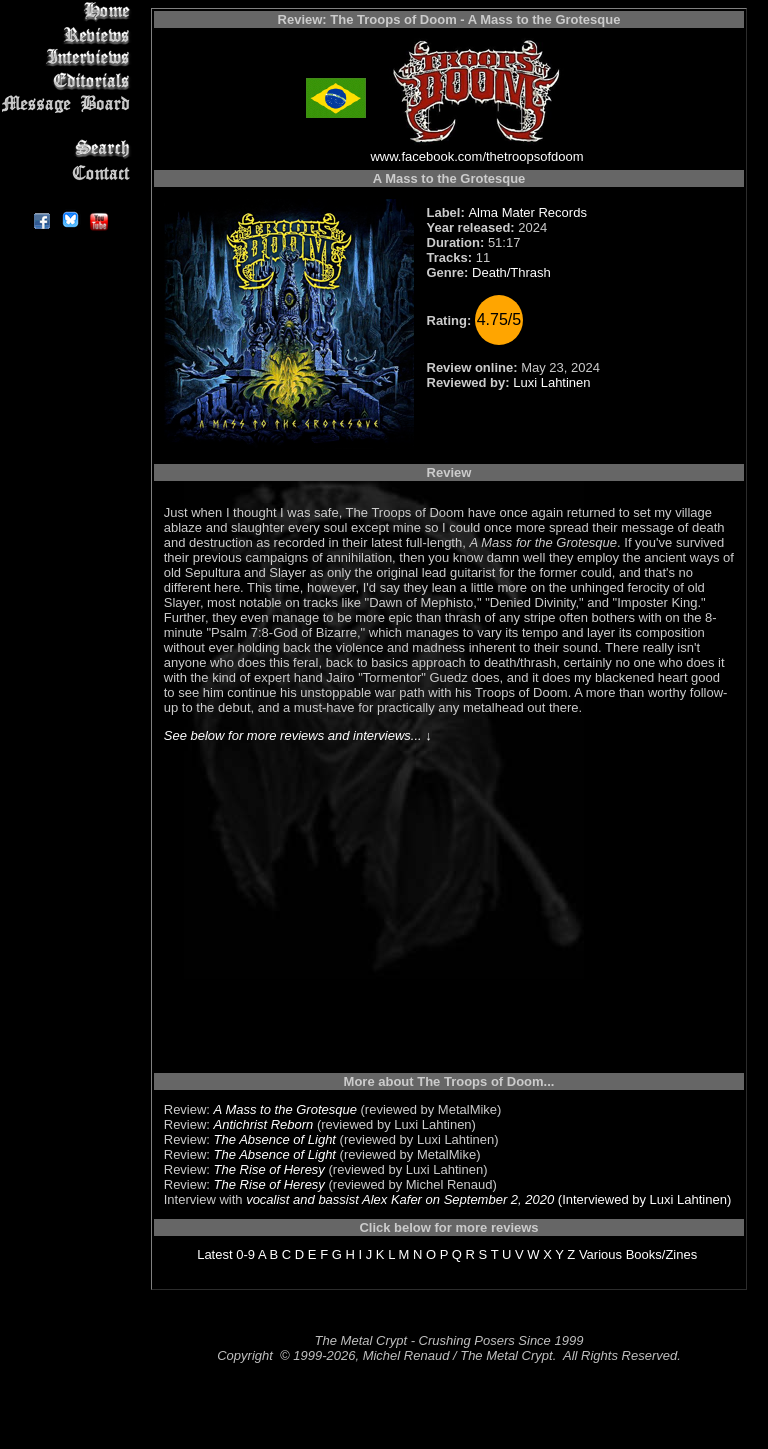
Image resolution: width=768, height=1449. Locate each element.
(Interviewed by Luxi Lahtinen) (642, 1199)
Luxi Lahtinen (551, 382)
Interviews (69, 57)
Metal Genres (69, 126)
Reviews (69, 34)
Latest (214, 1254)
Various (600, 1254)
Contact (69, 172)
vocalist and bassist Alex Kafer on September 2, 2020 (400, 1199)
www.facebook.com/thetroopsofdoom (476, 156)
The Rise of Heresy (269, 1169)
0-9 (245, 1254)
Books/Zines (662, 1254)
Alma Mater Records (527, 212)
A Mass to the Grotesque (285, 1109)
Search (69, 149)
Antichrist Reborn (264, 1124)
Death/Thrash (511, 272)
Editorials (69, 80)
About (69, 195)
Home (69, 11)
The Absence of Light (275, 1139)
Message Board (69, 103)
